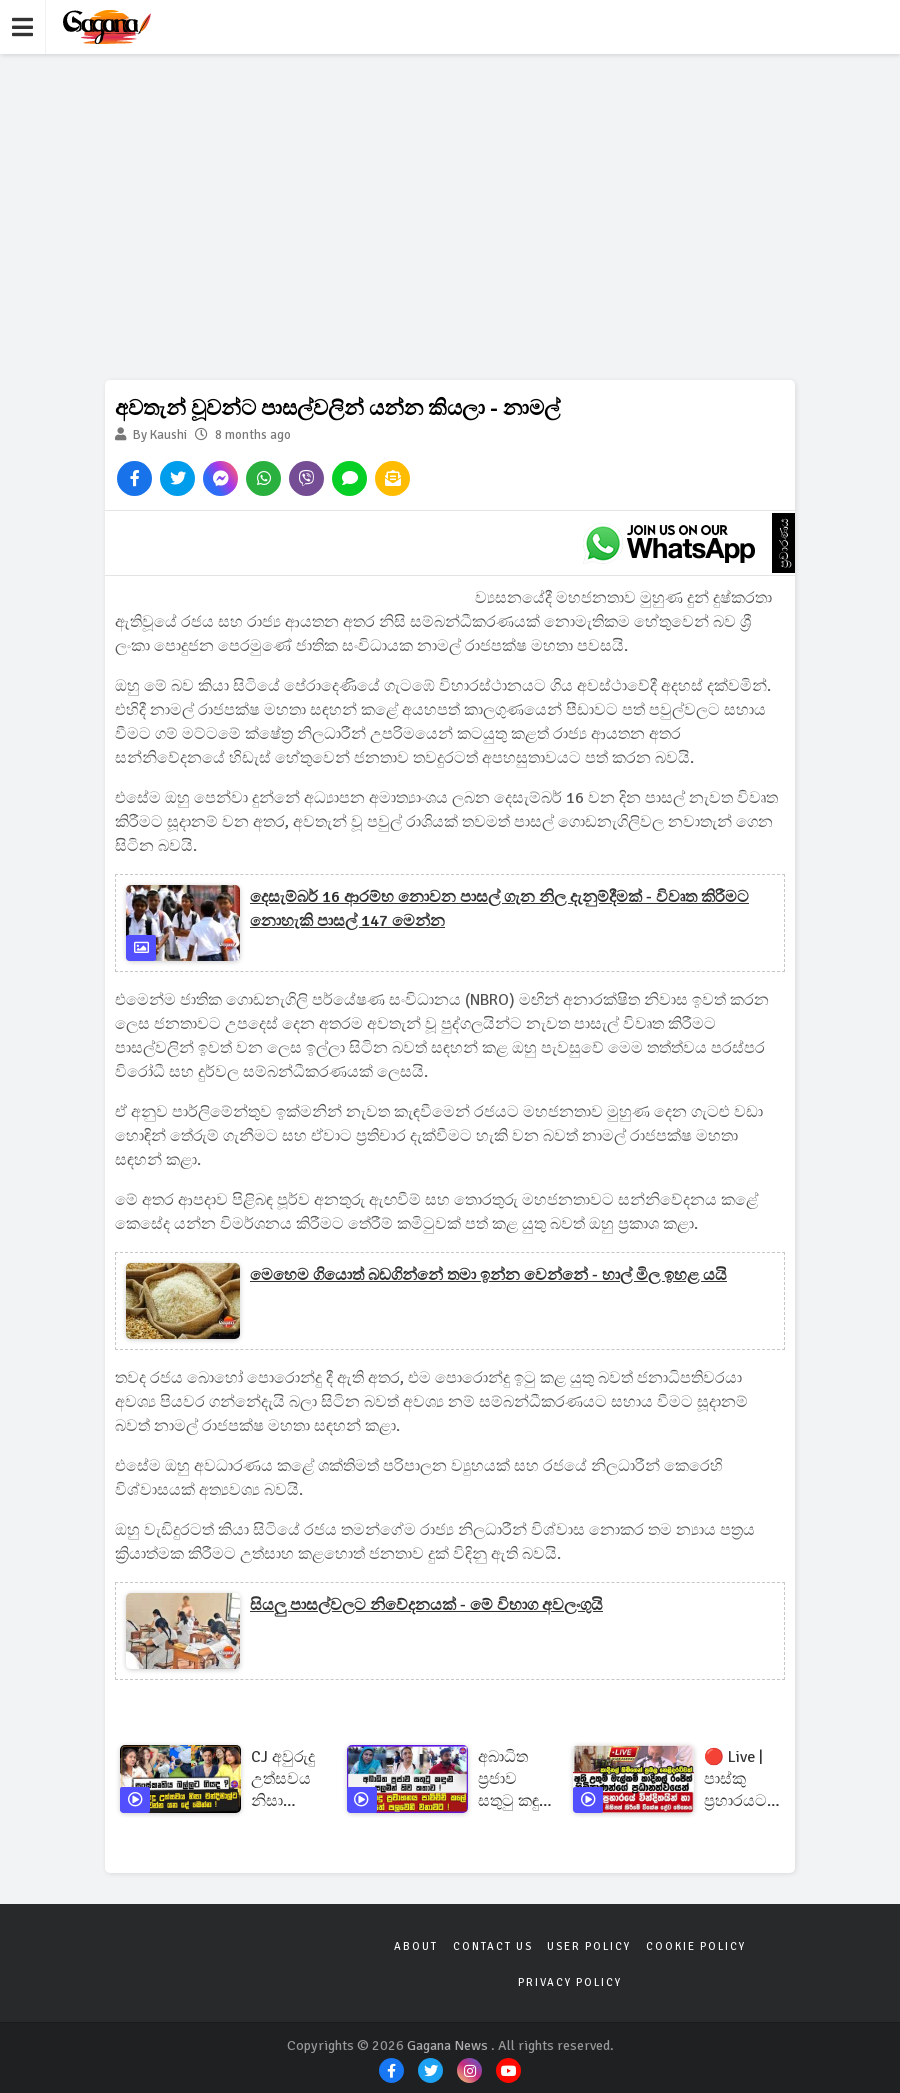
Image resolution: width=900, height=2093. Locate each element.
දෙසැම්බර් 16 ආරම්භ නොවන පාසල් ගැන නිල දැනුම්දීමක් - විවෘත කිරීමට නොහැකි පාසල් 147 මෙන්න (499, 909)
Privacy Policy (570, 1982)
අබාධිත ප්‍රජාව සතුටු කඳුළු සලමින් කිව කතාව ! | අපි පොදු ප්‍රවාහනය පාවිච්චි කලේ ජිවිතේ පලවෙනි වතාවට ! (514, 1779)
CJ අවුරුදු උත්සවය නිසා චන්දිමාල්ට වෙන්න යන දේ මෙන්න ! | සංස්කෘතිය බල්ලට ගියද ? (288, 1779)
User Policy (589, 1946)
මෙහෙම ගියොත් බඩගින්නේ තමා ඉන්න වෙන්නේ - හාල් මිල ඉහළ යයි (488, 1275)
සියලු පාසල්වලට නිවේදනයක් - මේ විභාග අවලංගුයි (426, 1605)
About (417, 1946)
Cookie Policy (695, 1946)
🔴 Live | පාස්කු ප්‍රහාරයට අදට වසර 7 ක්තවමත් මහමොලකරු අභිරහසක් (750, 1779)
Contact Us (493, 1946)
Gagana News (447, 2045)
